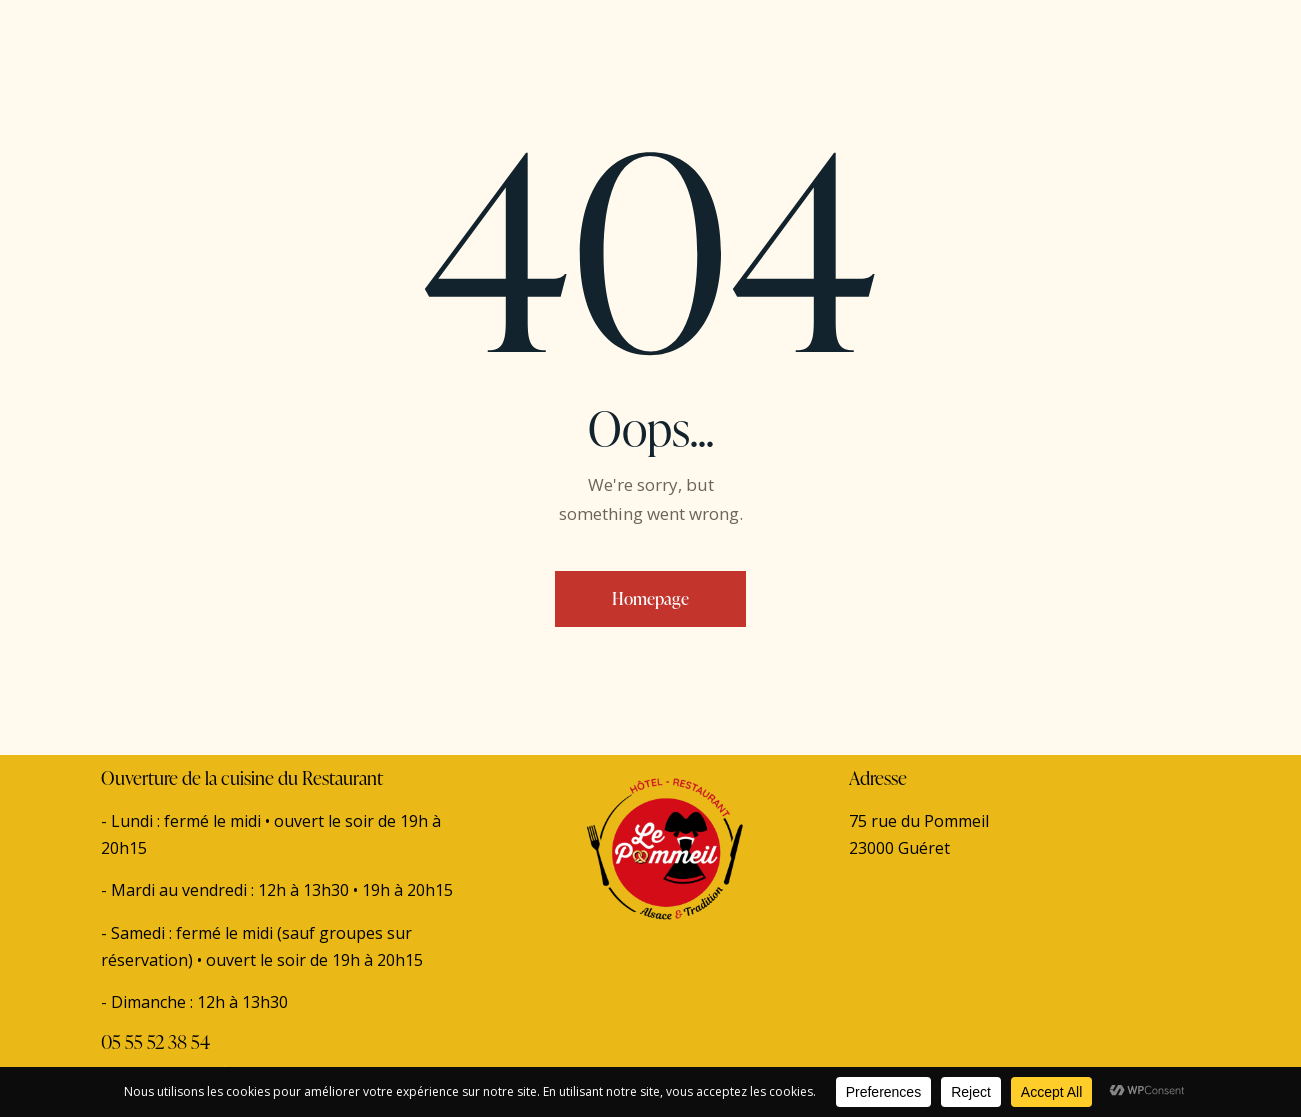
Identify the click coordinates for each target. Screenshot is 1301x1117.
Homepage (650, 598)
